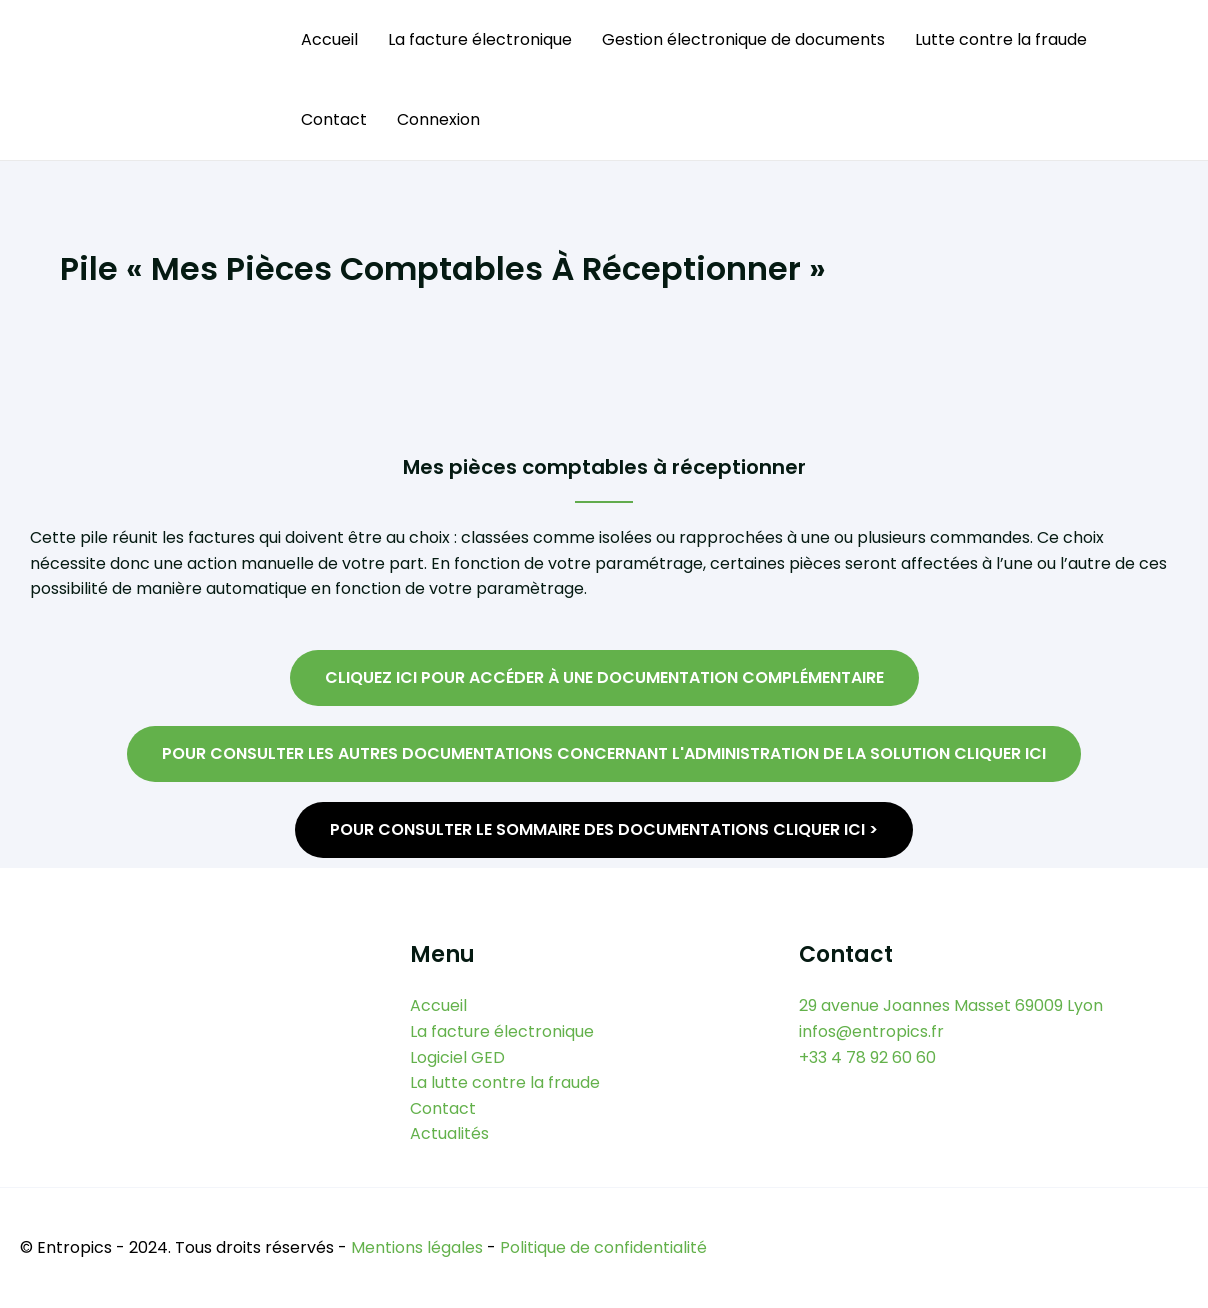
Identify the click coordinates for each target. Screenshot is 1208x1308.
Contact (334, 119)
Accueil (329, 39)
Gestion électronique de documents (743, 39)
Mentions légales (417, 1247)
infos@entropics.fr (871, 1031)
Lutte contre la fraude (1001, 39)
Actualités (449, 1133)
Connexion (438, 119)
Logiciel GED (457, 1057)
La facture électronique (480, 39)
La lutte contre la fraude (505, 1082)
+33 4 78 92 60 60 (867, 1057)
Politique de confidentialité (603, 1247)
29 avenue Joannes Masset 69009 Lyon (951, 1005)
